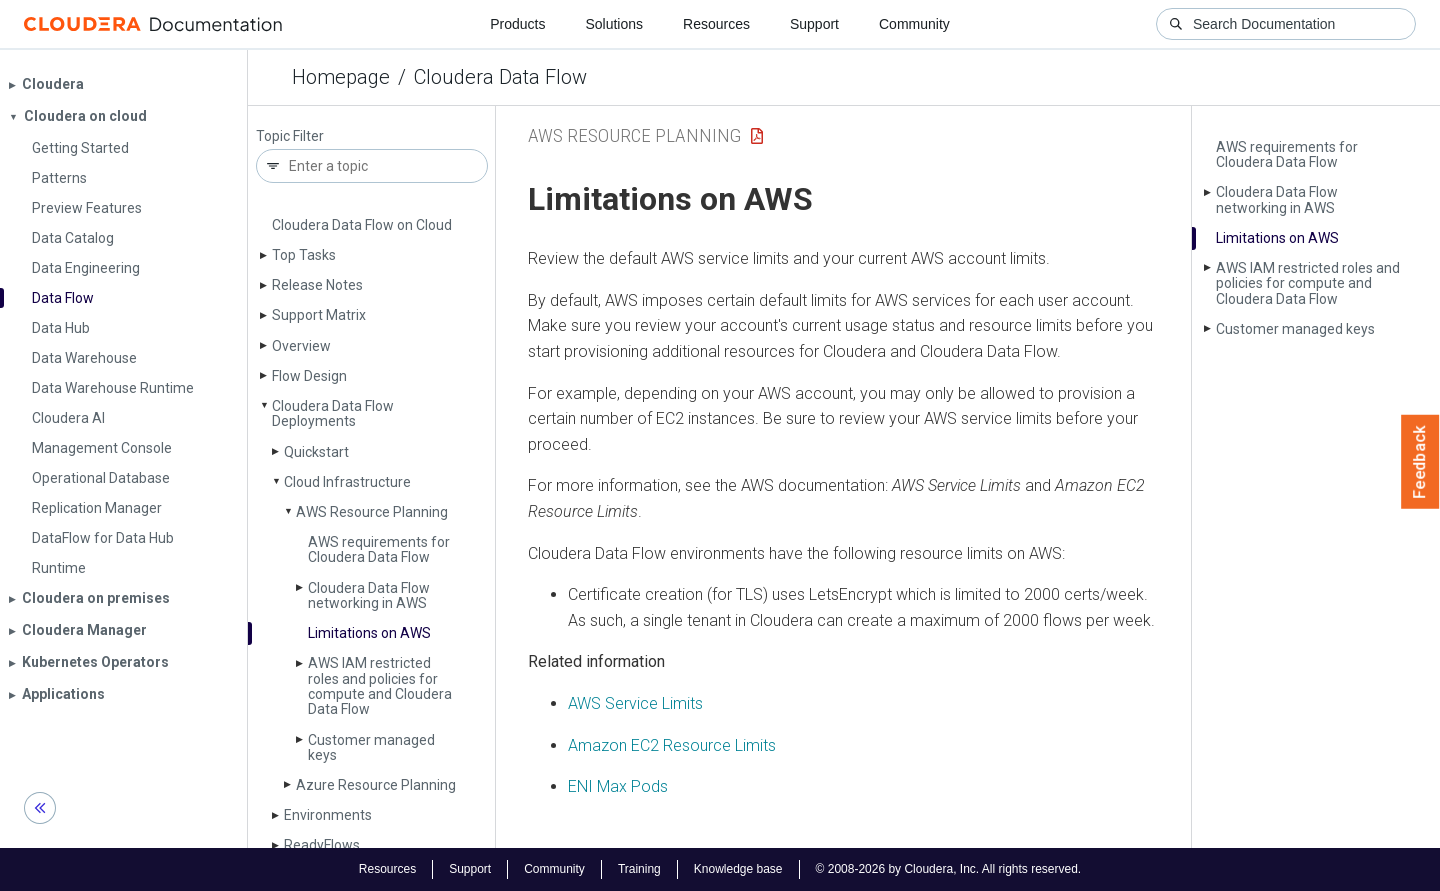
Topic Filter (290, 136)
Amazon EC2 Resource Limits (672, 745)
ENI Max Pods (618, 786)
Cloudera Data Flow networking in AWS (369, 595)
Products (517, 24)
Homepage (341, 77)
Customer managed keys (371, 747)
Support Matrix (319, 315)
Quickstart (316, 452)
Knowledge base (738, 869)
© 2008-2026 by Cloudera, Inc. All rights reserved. (949, 869)
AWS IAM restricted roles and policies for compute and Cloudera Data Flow (380, 686)
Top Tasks (304, 255)
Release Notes (317, 285)
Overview (301, 346)
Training (639, 869)
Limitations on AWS (369, 633)
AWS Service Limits (635, 703)
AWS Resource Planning (372, 512)
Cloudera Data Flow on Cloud (362, 225)
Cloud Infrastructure (347, 482)
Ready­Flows (322, 845)
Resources (716, 24)
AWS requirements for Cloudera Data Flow (379, 549)
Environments (328, 815)
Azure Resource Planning (376, 785)
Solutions (614, 24)
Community (914, 24)
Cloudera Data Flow (500, 77)
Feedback (1420, 462)
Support (814, 24)
